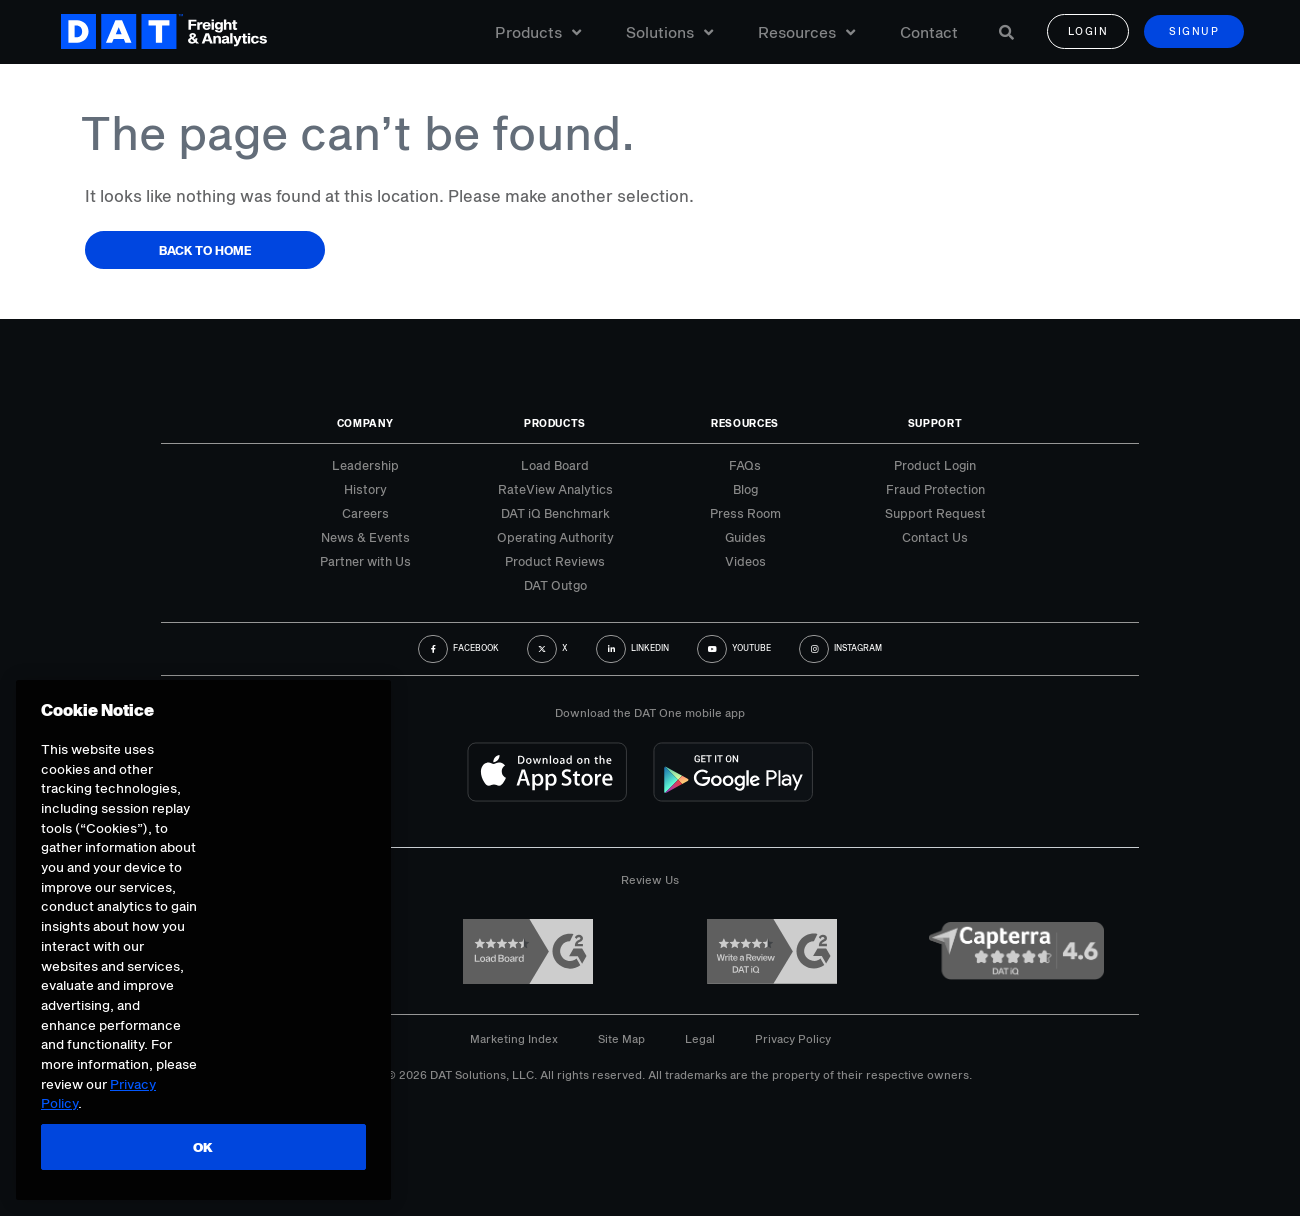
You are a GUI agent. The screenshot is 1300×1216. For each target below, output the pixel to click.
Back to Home (205, 250)
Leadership (365, 465)
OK (202, 1147)
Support (935, 423)
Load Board (555, 465)
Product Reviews (555, 561)
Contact (929, 32)
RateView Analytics (555, 489)
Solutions (669, 32)
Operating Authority (555, 537)
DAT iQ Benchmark (555, 513)
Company (365, 423)
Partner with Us (365, 561)
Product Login (935, 465)
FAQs (745, 465)
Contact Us (935, 537)
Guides (745, 537)
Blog (745, 489)
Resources (806, 32)
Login (1088, 32)
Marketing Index (514, 1038)
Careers (365, 513)
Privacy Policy (793, 1038)
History (365, 489)
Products (538, 32)
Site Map (621, 1038)
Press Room (745, 513)
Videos (745, 561)
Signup (1194, 32)
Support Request (935, 513)
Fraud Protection (935, 489)
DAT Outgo (555, 585)
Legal (700, 1038)
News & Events (365, 537)
